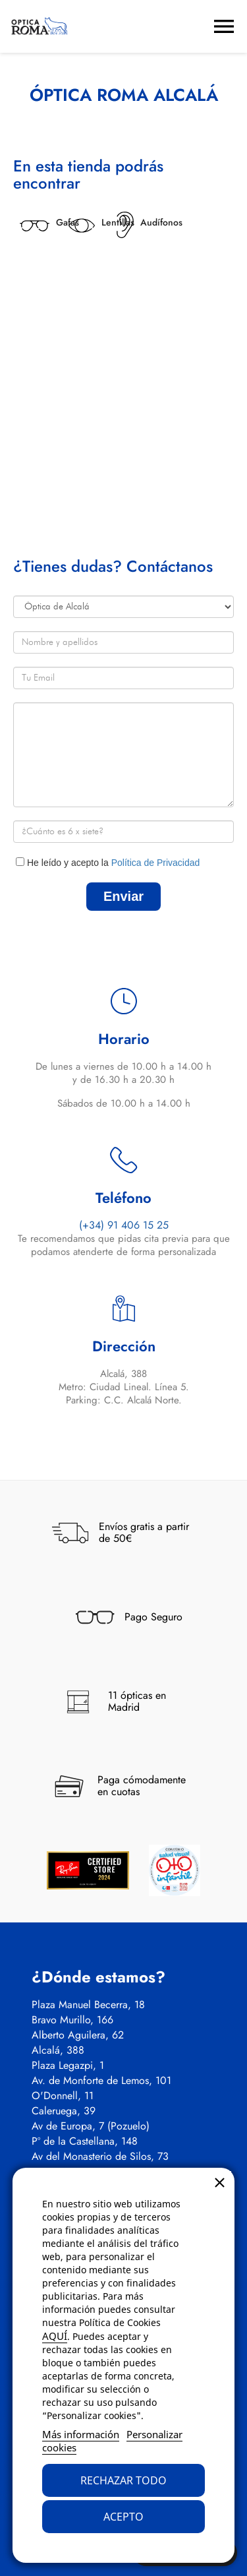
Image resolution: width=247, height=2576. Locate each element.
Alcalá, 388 (58, 2050)
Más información (80, 2434)
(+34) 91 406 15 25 (124, 1225)
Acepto (123, 2516)
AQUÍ (54, 2336)
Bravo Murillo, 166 (72, 2020)
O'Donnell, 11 (63, 2095)
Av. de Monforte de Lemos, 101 (101, 2080)
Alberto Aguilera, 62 (78, 2035)
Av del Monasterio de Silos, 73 (100, 2156)
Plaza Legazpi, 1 (68, 2065)
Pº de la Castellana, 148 (85, 2141)
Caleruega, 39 (64, 2111)
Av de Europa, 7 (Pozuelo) (91, 2126)
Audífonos (161, 222)
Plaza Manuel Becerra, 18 (88, 2004)
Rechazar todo (123, 2480)
